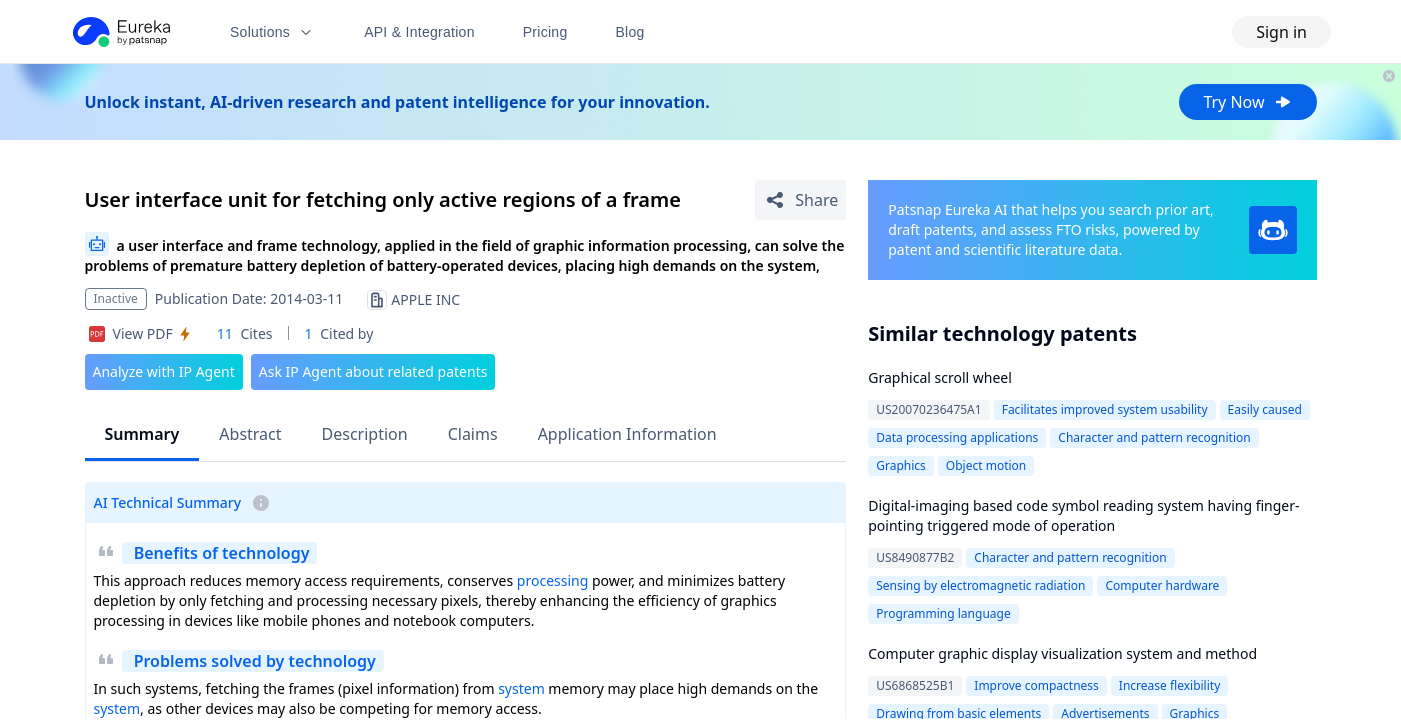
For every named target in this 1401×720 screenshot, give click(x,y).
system (521, 688)
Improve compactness (1036, 685)
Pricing (545, 32)
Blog (630, 32)
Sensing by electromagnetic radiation (980, 585)
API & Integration (419, 32)
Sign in (1281, 32)
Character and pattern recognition (1154, 437)
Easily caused (1265, 409)
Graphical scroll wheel (940, 377)
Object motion (986, 465)
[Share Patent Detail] (800, 200)
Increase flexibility (1169, 685)
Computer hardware (1162, 585)
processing (552, 580)
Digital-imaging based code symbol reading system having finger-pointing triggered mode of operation (1083, 515)
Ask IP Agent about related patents (373, 371)
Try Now (1247, 102)
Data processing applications (957, 437)
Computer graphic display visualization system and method (1062, 653)
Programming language (943, 613)
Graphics (901, 465)
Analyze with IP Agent (164, 371)
